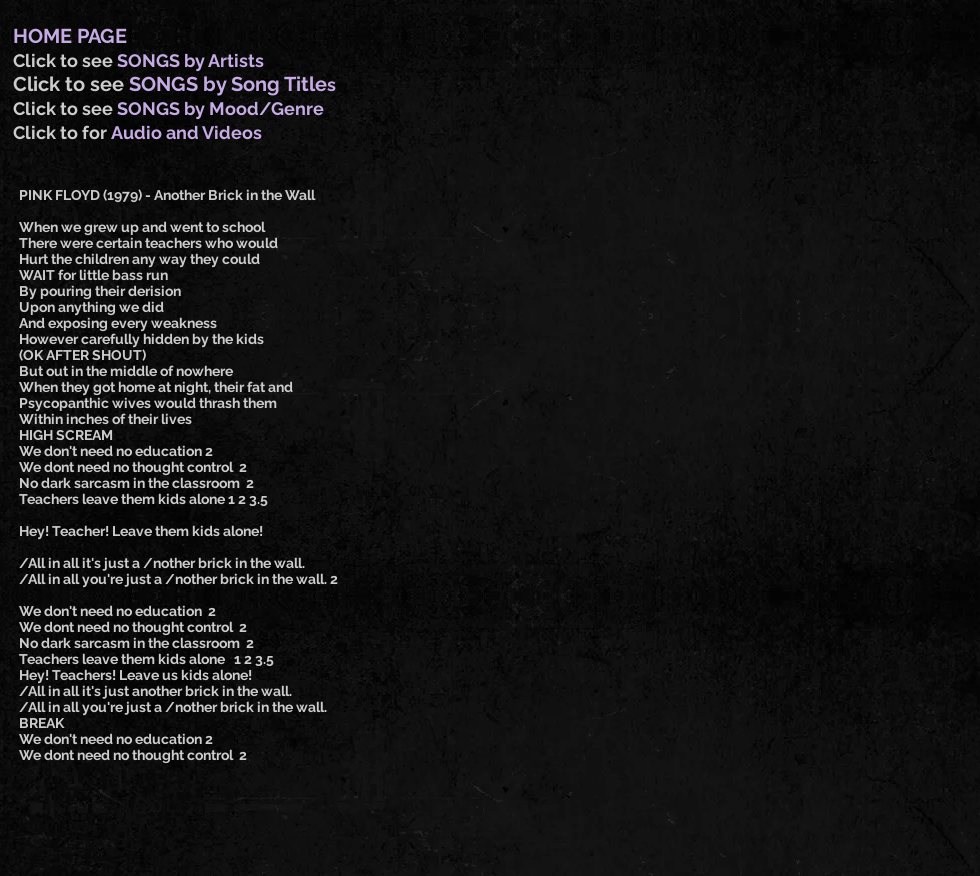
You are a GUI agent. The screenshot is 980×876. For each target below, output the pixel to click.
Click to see (65, 60)
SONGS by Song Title (228, 84)
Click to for (62, 132)
